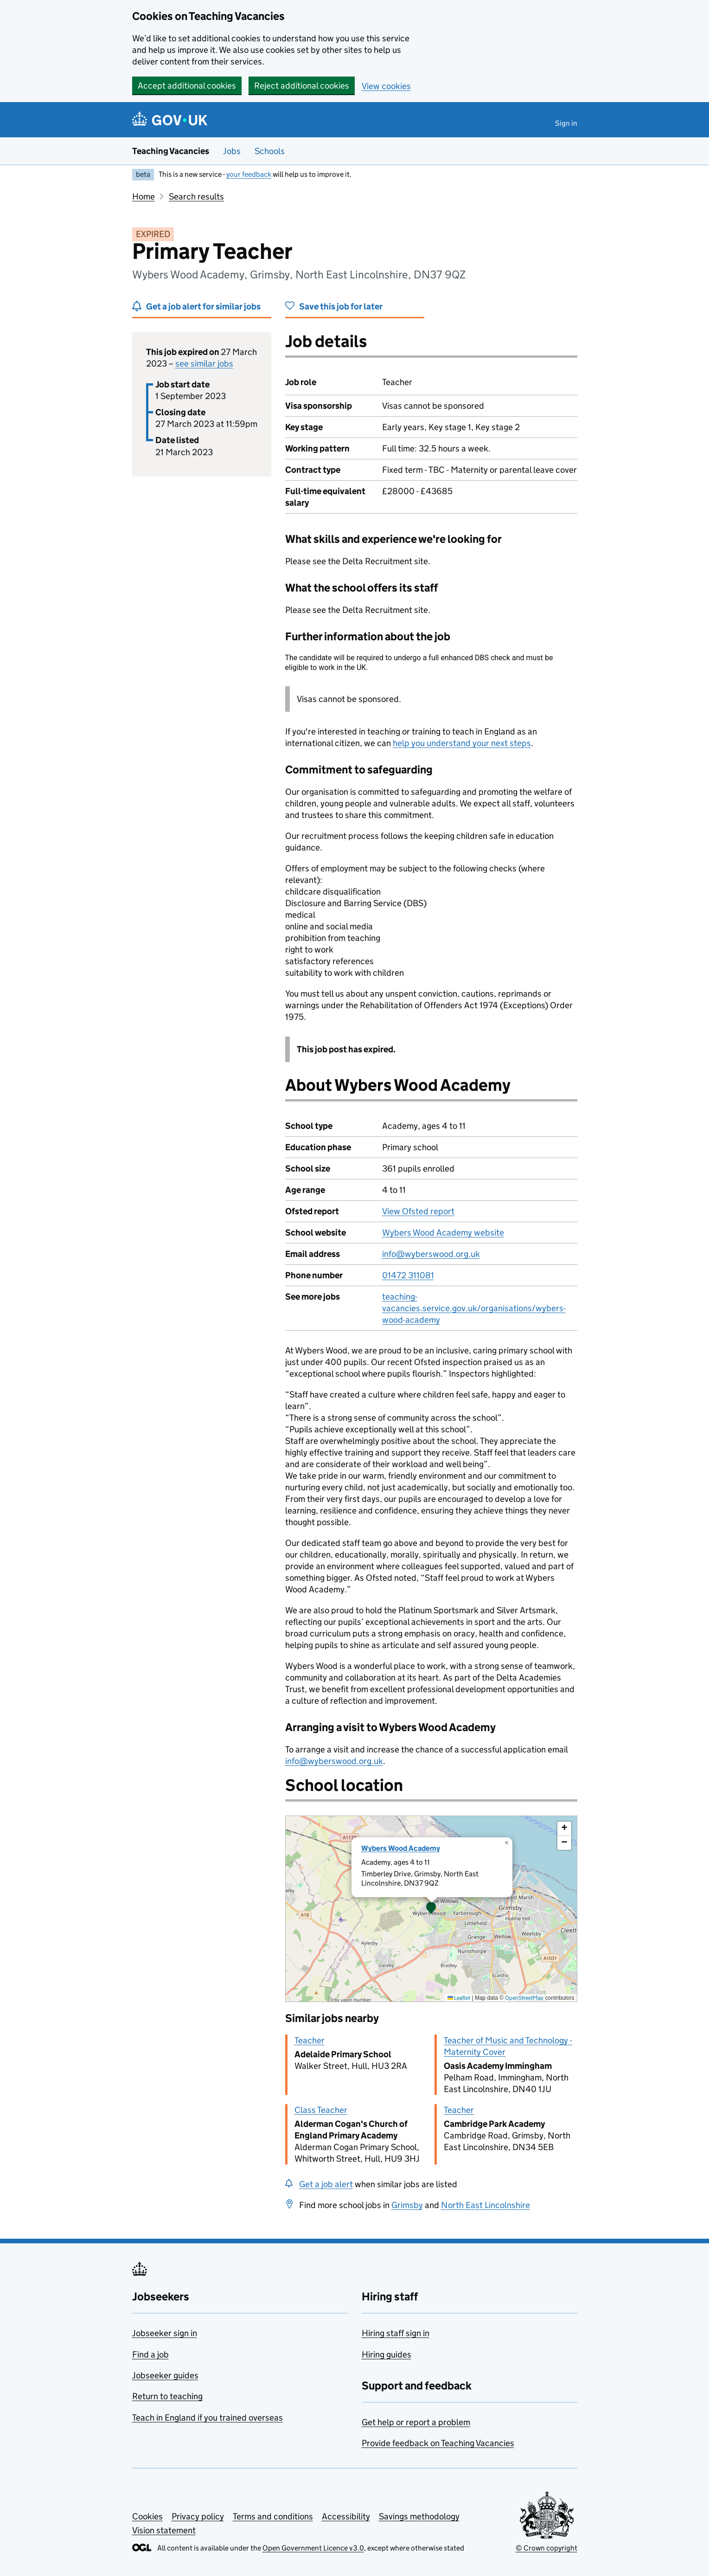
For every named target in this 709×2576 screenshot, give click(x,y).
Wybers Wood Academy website (443, 1232)
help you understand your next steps (462, 743)
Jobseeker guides (165, 2375)
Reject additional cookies (301, 85)
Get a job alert (326, 2184)
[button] (431, 1909)
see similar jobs (204, 363)
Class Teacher (320, 2110)
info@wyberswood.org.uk (431, 1254)
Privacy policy (198, 2516)
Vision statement (164, 2530)
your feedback (248, 174)
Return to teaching (167, 2396)
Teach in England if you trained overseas (207, 2417)
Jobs (232, 151)
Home (143, 196)
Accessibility (346, 2516)
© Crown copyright (546, 2548)
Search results (196, 196)
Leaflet (458, 1997)
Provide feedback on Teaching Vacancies (438, 2443)
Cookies (147, 2516)
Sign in (566, 123)
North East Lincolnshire (485, 2205)
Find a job (150, 2354)
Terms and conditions (273, 2516)
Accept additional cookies (187, 85)
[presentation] (431, 1909)
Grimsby (407, 2205)
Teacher (309, 2040)
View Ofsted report (418, 1211)
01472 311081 (408, 1275)
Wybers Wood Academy (400, 1848)
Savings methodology (419, 2516)
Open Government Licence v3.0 (313, 2548)
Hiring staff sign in (395, 2333)
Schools (270, 151)
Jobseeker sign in (164, 2333)
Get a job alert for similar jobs (203, 306)
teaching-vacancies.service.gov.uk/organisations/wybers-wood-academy (474, 1308)
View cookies (386, 86)
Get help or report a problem (416, 2422)
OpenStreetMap (524, 1997)
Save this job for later (341, 306)
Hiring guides (386, 2354)
